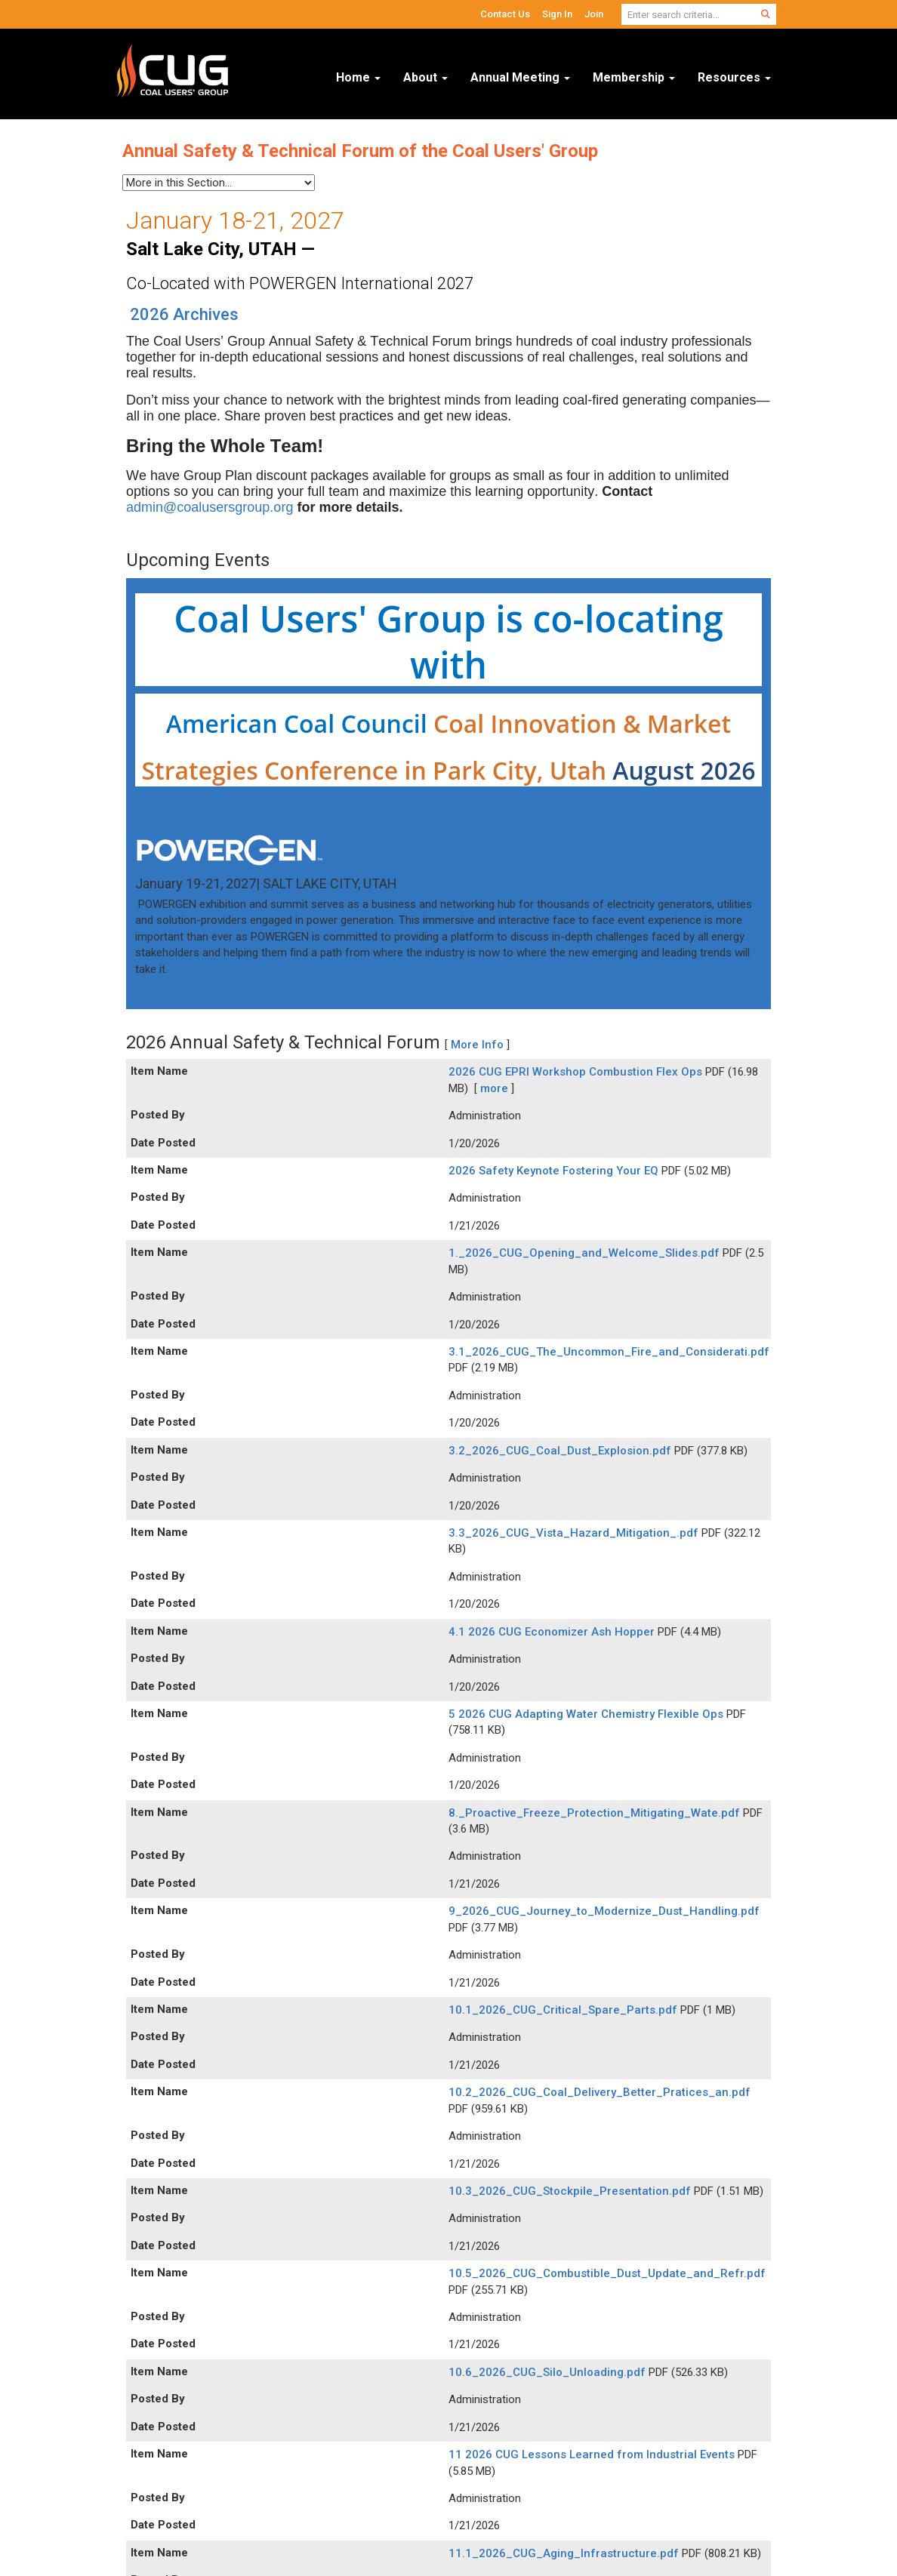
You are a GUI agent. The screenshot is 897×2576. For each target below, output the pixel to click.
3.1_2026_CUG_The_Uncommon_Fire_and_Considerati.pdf (608, 1352)
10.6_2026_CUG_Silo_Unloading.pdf (548, 2372)
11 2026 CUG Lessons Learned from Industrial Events (593, 2454)
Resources (734, 77)
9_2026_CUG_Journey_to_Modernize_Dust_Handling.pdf (604, 1911)
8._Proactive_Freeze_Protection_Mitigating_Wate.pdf (595, 1813)
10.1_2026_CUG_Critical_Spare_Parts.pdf (564, 2010)
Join (593, 14)
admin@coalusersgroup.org (209, 507)
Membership (634, 77)
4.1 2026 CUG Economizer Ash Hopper (553, 1632)
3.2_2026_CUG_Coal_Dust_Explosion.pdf (561, 1450)
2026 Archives (184, 314)
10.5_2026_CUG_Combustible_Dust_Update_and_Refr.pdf (607, 2273)
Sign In (557, 14)
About (425, 77)
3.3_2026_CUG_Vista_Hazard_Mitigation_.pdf (574, 1533)
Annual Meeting (520, 77)
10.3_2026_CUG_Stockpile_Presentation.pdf (571, 2191)
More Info (477, 1044)
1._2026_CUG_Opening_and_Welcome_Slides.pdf (585, 1253)
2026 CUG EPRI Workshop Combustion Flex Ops (576, 1072)
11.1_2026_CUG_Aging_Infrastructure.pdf (565, 2553)
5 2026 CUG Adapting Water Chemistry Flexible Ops (587, 1714)
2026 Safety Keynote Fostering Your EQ (554, 1170)
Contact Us (505, 14)
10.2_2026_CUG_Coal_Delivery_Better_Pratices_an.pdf (599, 2092)
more (494, 1088)
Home (358, 77)
